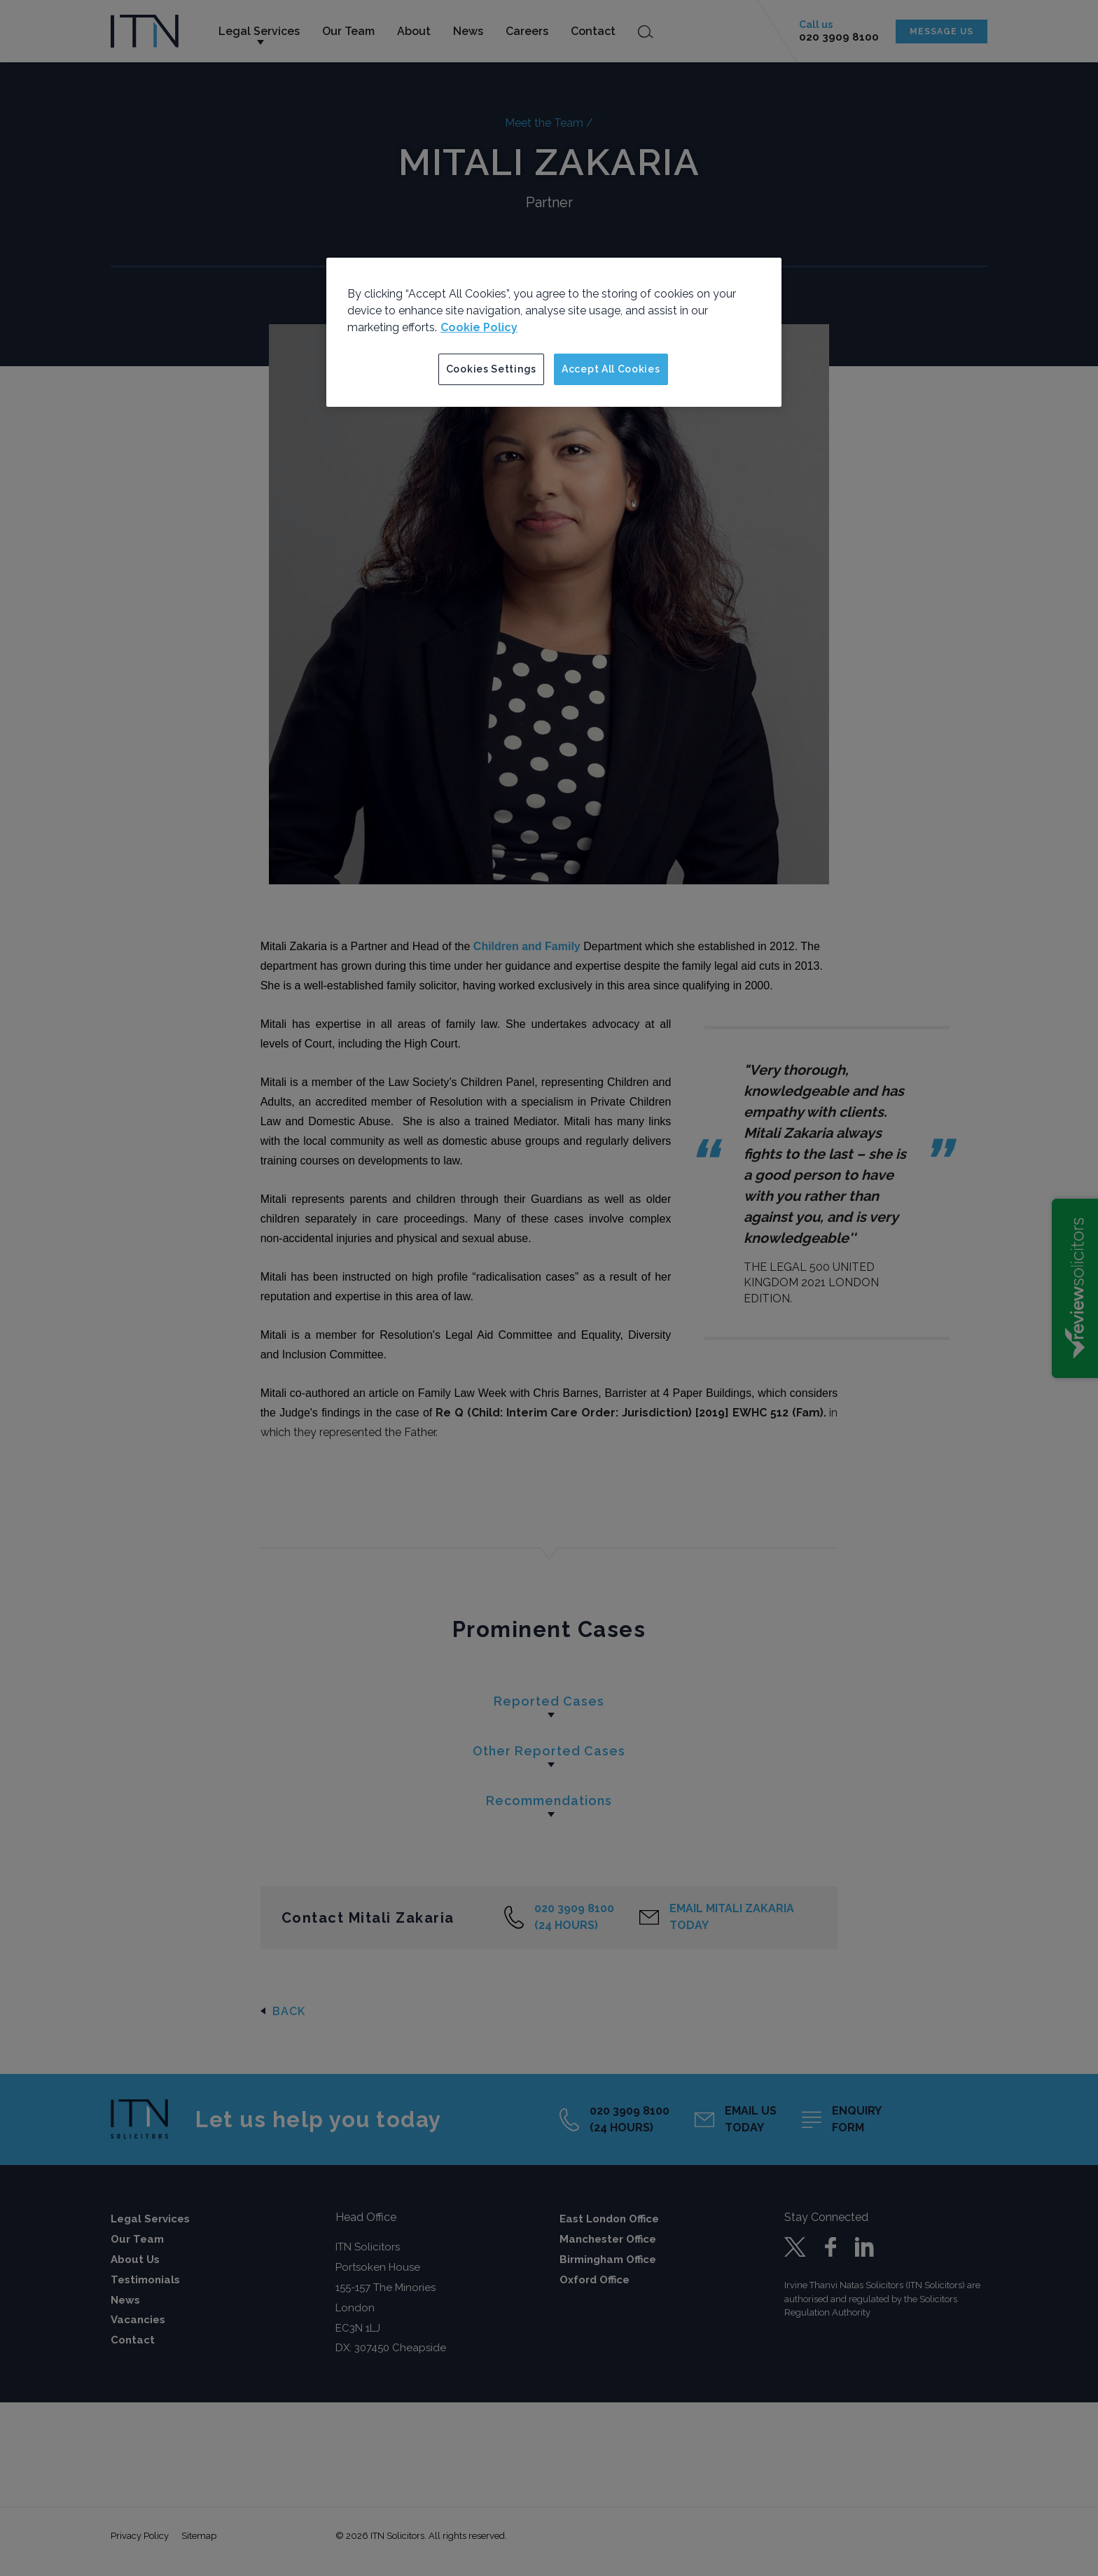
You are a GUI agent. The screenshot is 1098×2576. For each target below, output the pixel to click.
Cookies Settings (491, 369)
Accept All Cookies (611, 369)
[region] (553, 333)
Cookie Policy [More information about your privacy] (478, 327)
